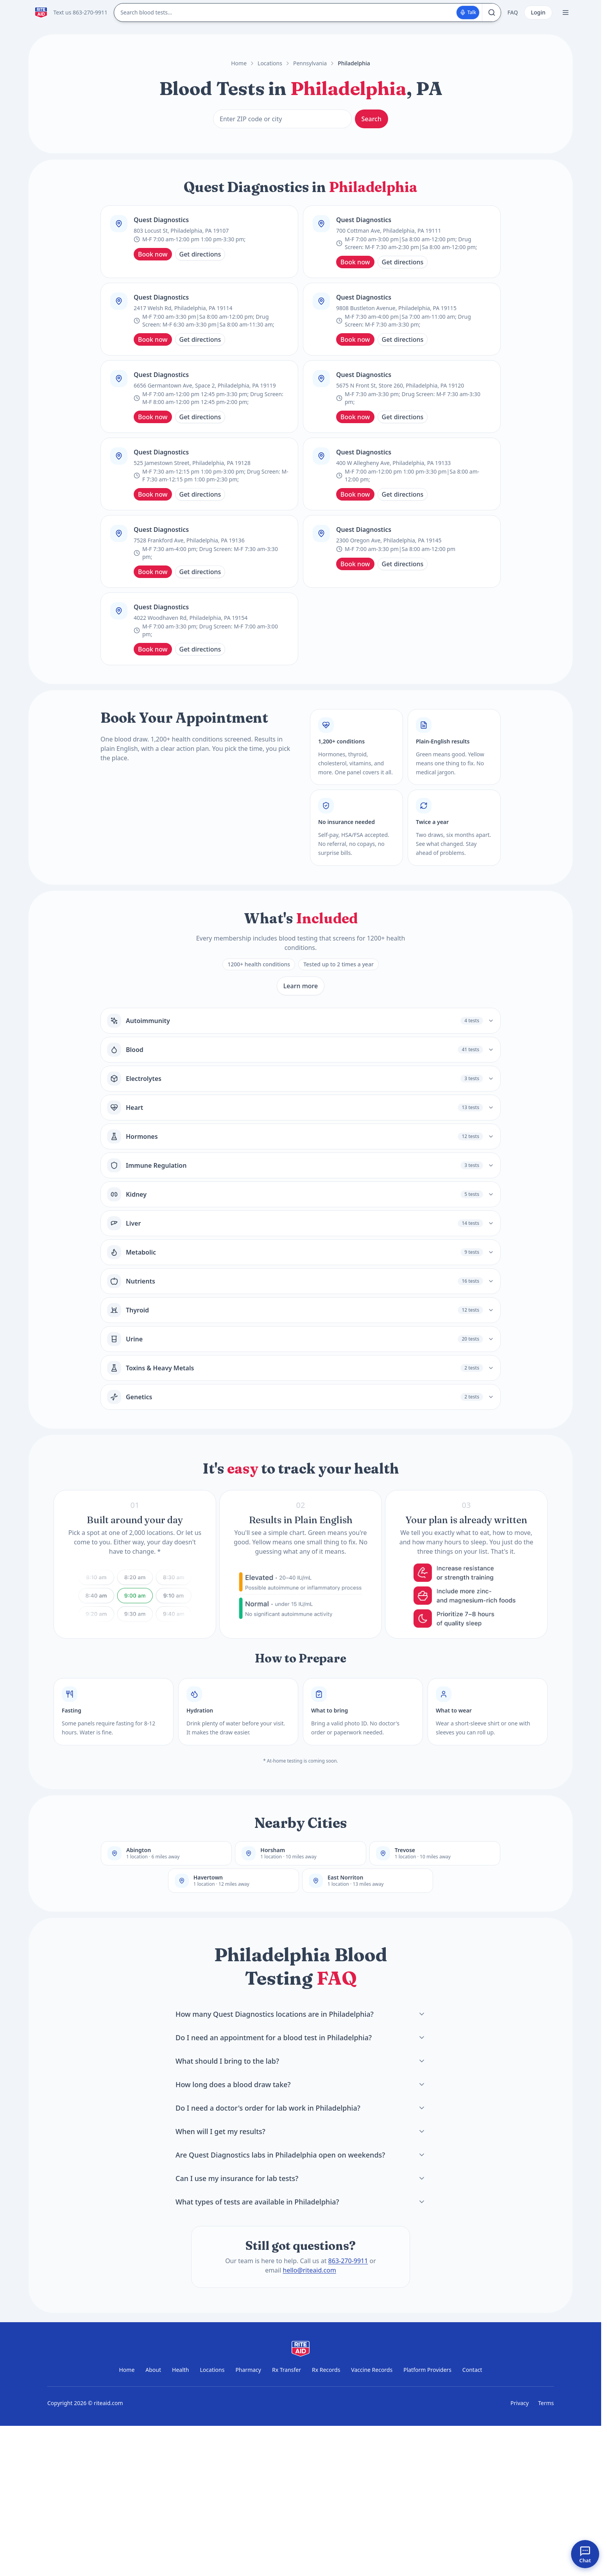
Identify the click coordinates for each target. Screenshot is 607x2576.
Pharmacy (248, 2369)
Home (239, 63)
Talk (468, 12)
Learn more (300, 986)
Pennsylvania (310, 63)
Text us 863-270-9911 (81, 12)
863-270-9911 (348, 2260)
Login (538, 12)
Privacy (519, 2403)
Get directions (200, 254)
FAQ (512, 12)
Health (180, 2369)
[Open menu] (566, 12)
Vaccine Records (371, 2369)
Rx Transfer (286, 2369)
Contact (472, 2369)
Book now (153, 254)
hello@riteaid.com (309, 2270)
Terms (546, 2403)
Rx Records (326, 2369)
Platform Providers (427, 2369)
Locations (270, 63)
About (153, 2369)
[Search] (491, 13)
